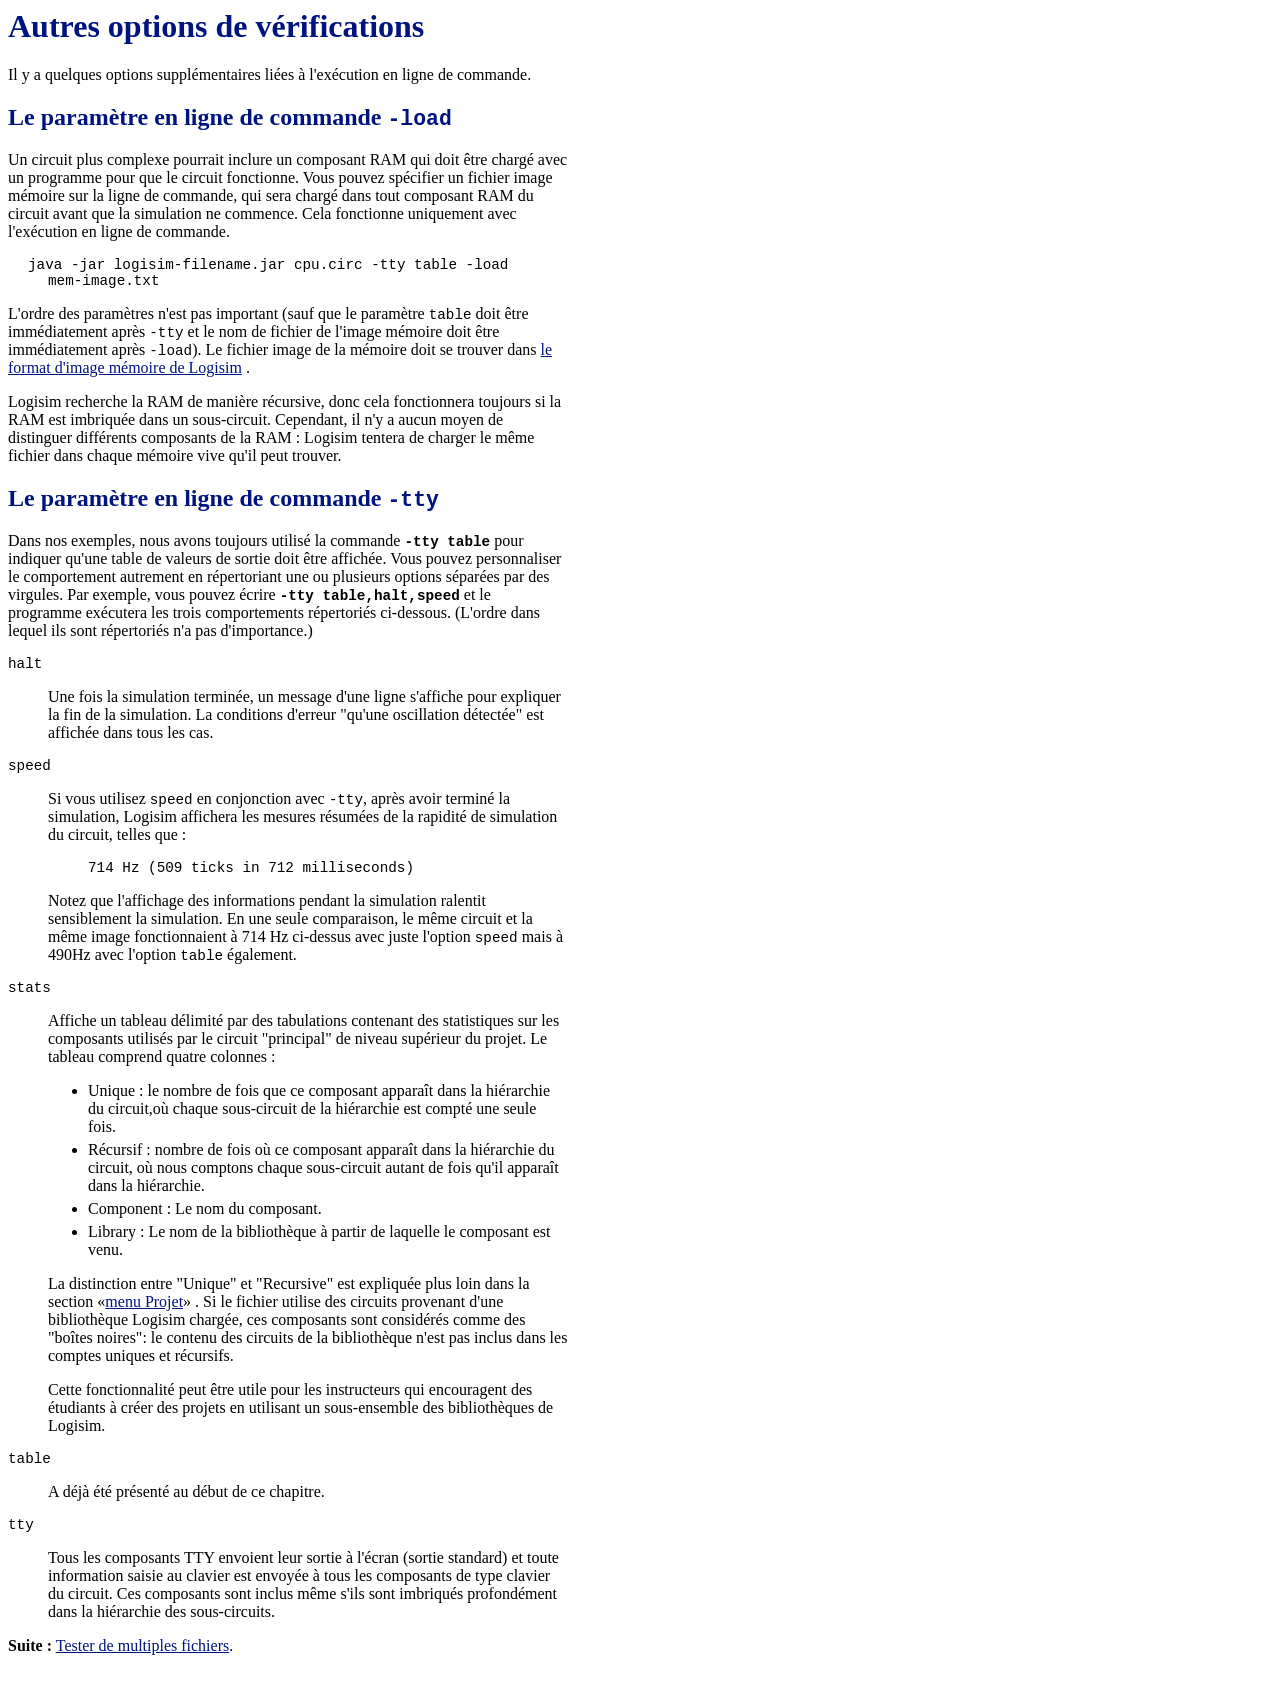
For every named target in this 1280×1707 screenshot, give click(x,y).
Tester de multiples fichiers (143, 1681)
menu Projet (144, 1331)
